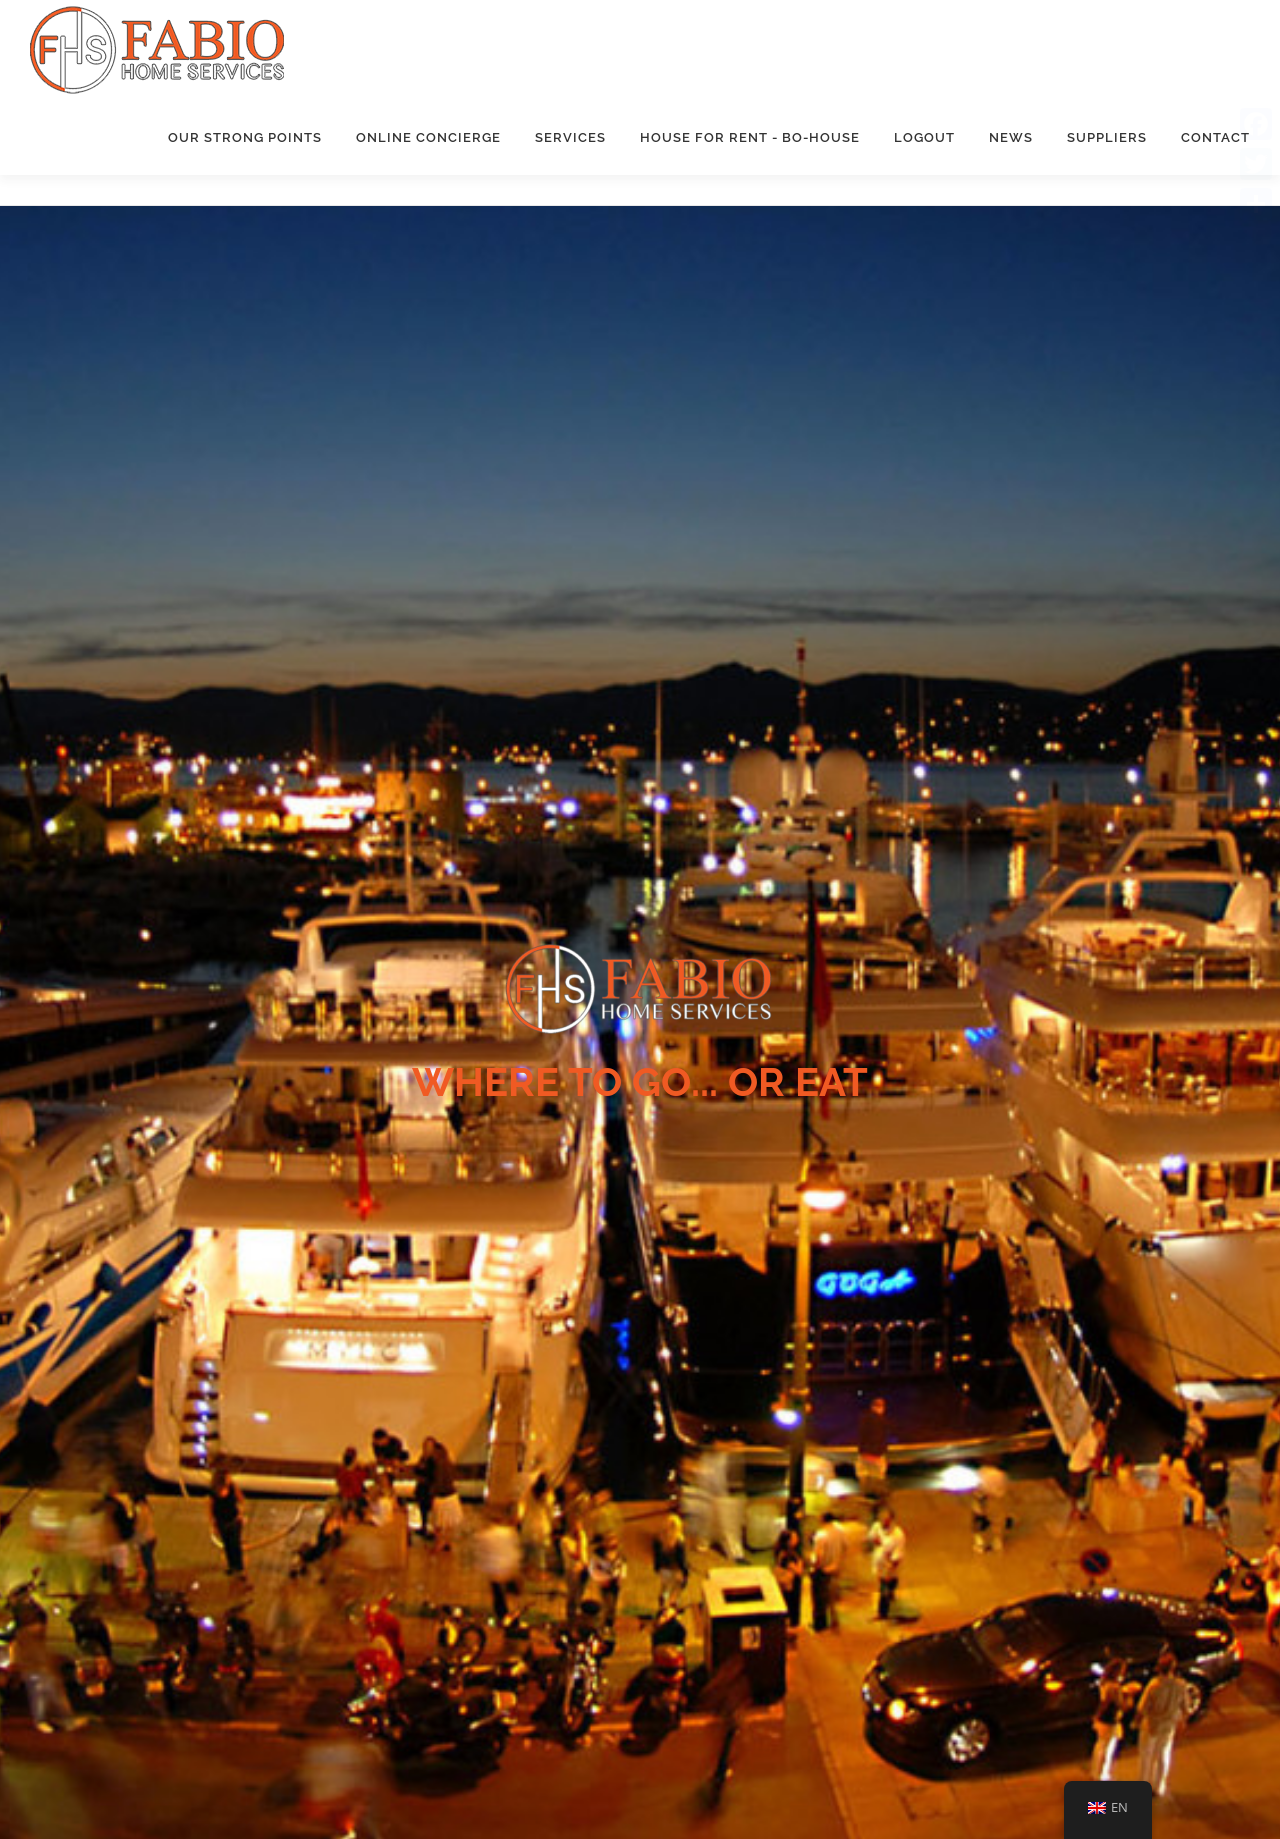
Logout (924, 137)
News (1011, 137)
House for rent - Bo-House (750, 137)
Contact (1215, 137)
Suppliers (1107, 137)
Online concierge (428, 137)
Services (570, 137)
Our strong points (245, 137)
